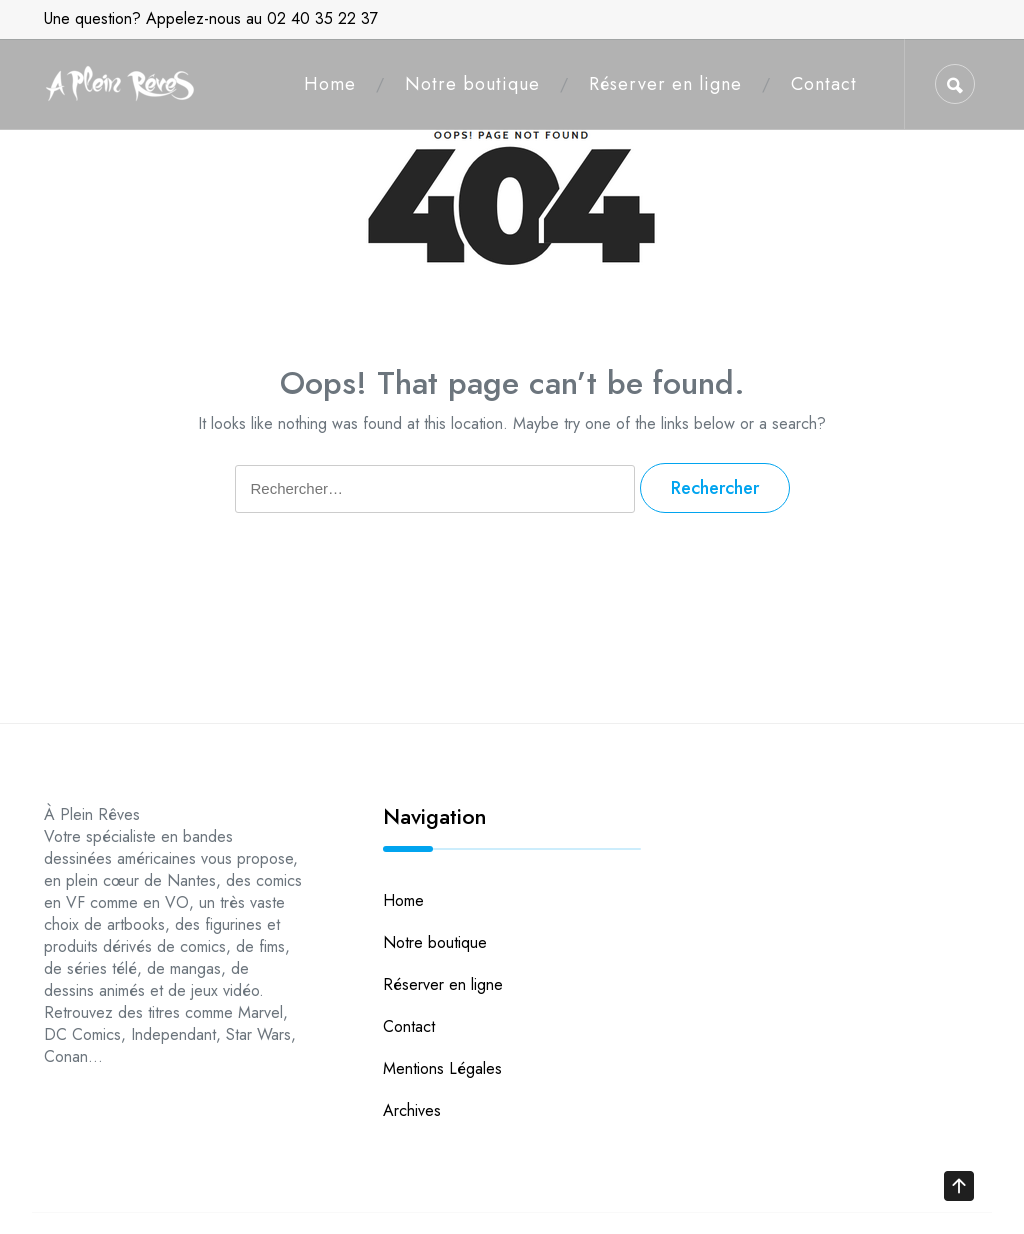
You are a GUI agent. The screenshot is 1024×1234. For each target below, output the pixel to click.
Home (330, 84)
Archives (412, 1110)
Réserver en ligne (665, 84)
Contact (824, 84)
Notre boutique (472, 84)
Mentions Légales (442, 1068)
